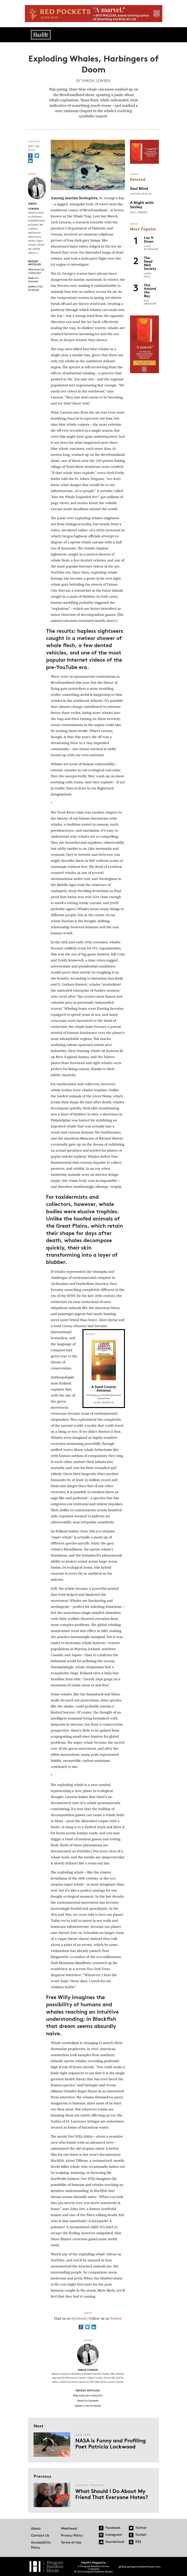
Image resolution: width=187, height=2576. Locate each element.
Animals (34, 141)
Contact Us (40, 2535)
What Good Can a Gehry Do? (88, 2395)
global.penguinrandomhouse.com (140, 2566)
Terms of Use (71, 2542)
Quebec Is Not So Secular (88, 2406)
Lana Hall (147, 275)
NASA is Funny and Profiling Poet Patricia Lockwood (110, 2443)
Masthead (69, 2528)
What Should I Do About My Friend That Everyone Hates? (111, 2494)
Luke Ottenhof (151, 248)
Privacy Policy (72, 2535)
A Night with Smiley (142, 204)
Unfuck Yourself (90, 2485)
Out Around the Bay (150, 290)
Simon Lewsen (96, 80)
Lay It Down (148, 239)
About (36, 2528)
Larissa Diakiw (141, 193)
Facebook (79, 2318)
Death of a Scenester (88, 2400)
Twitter (116, 2318)
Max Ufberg (138, 212)
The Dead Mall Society (150, 263)
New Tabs (83, 2434)
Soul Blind (139, 188)
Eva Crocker (150, 302)
